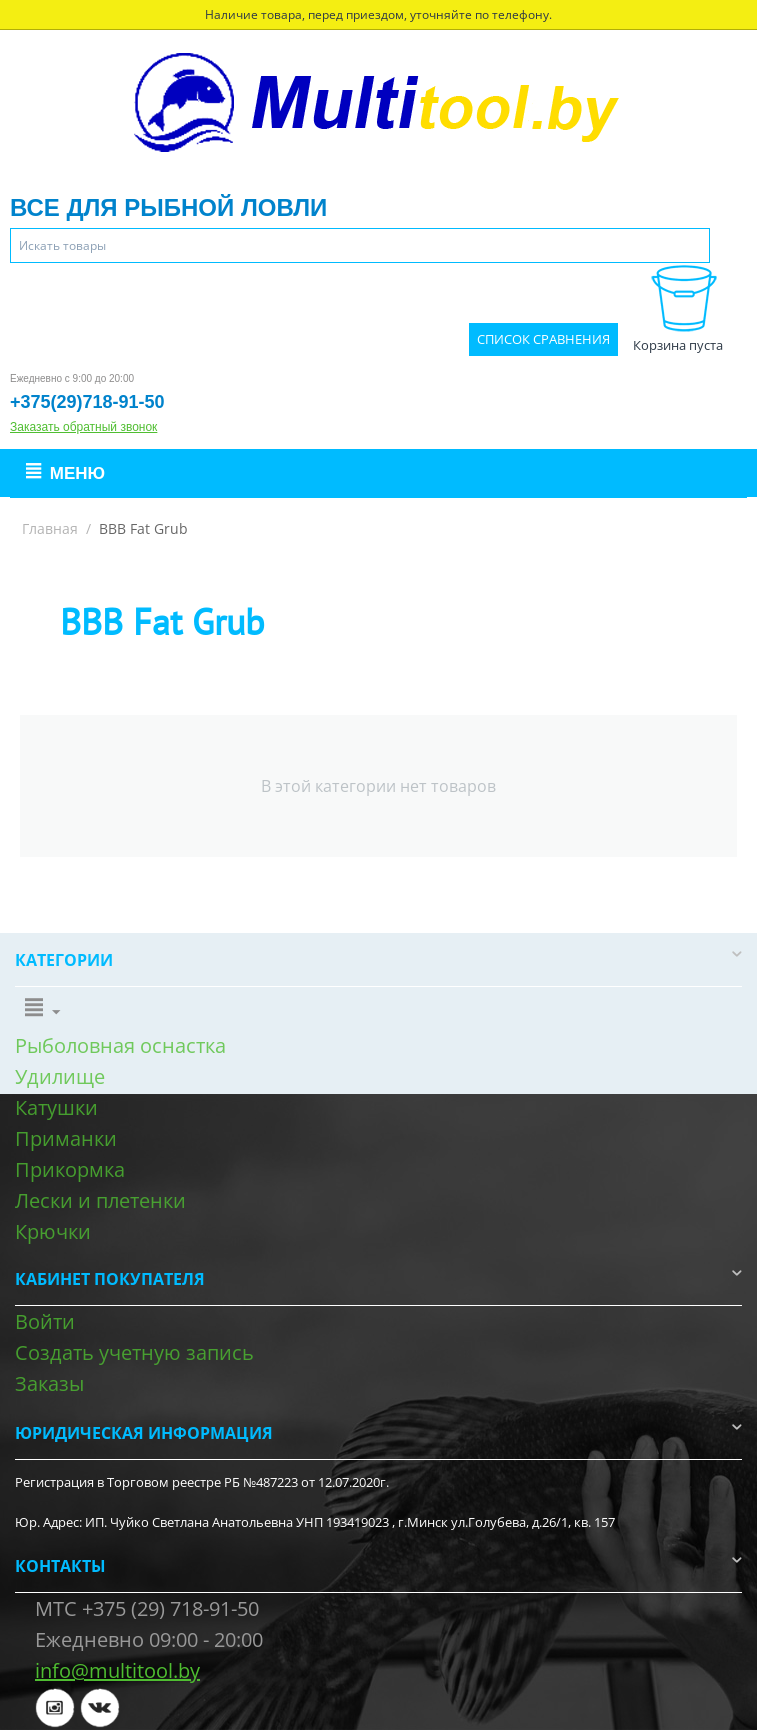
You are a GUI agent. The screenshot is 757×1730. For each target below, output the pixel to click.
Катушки (56, 1107)
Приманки (66, 1138)
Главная (50, 528)
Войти (45, 1321)
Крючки (53, 1231)
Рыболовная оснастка (120, 1045)
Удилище (60, 1076)
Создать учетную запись (134, 1352)
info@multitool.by (117, 1670)
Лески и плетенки (100, 1200)
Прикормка (70, 1169)
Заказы (49, 1383)
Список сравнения (543, 339)
